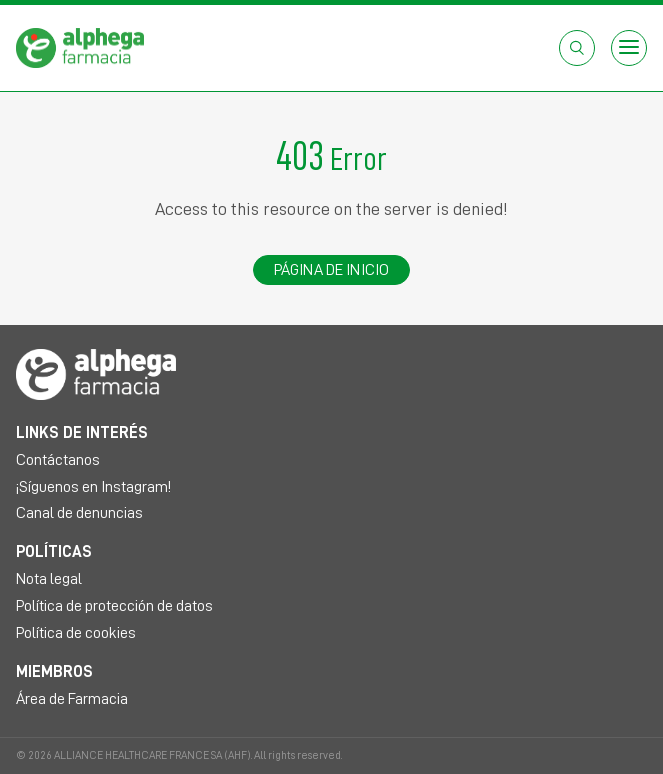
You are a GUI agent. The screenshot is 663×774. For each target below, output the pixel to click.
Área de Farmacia (72, 699)
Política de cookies (76, 633)
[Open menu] (629, 48)
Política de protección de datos (114, 606)
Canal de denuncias (79, 513)
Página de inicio (332, 270)
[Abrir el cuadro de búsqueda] (577, 48)
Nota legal (49, 579)
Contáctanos (58, 460)
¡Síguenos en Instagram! (93, 487)
